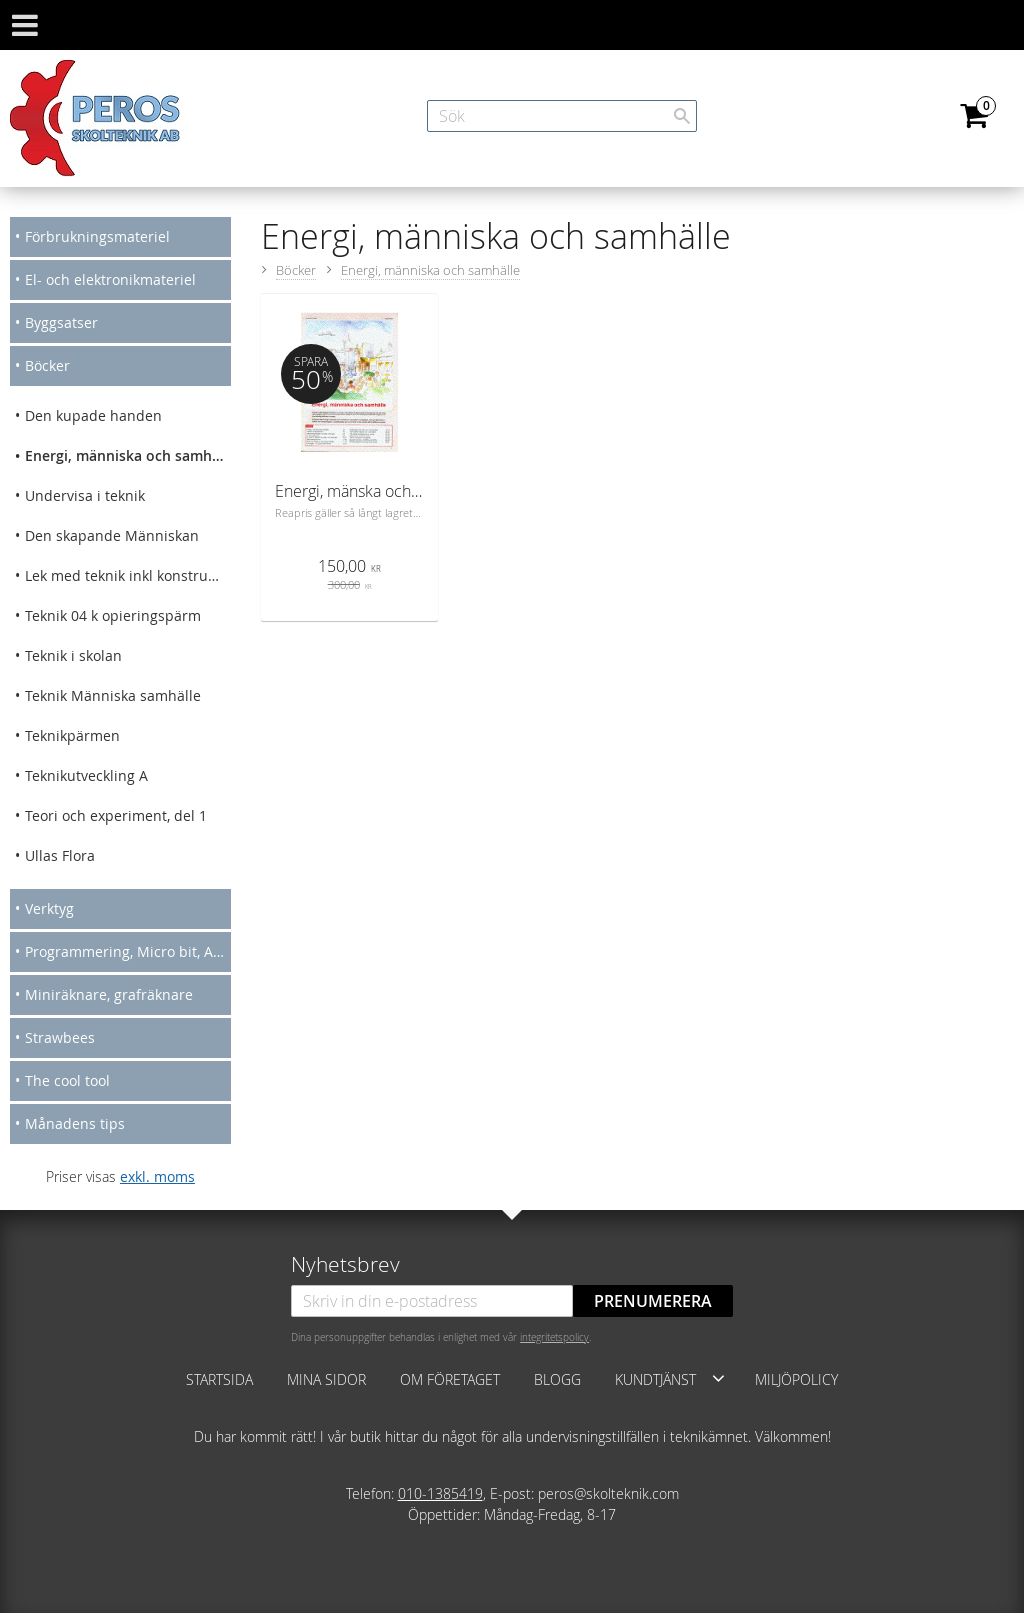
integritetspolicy (554, 1337)
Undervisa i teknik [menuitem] (85, 495)
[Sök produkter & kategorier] (562, 116)
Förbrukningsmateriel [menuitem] (97, 236)
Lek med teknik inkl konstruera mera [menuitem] (128, 575)
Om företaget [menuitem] (450, 1379)
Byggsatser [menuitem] (61, 322)
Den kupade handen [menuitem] (93, 415)
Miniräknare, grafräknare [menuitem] (109, 994)
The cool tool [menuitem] (67, 1080)
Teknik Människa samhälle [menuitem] (113, 695)
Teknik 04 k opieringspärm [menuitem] (113, 615)
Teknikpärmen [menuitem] (72, 735)
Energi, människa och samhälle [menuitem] (128, 455)
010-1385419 (440, 1493)
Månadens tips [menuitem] (75, 1123)
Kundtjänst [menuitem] (655, 1379)
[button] (718, 1378)
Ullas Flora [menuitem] (60, 855)
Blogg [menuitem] (557, 1379)
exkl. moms (157, 1176)
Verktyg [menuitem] (49, 908)
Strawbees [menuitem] (60, 1037)
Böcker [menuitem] (47, 365)
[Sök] (682, 116)
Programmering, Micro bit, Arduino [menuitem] (128, 951)
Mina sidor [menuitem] (326, 1379)
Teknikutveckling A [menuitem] (86, 775)
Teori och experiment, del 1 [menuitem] (116, 815)
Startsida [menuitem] (219, 1379)
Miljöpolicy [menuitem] (796, 1379)
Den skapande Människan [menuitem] (112, 535)
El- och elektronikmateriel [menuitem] (110, 279)
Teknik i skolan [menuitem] (73, 655)
